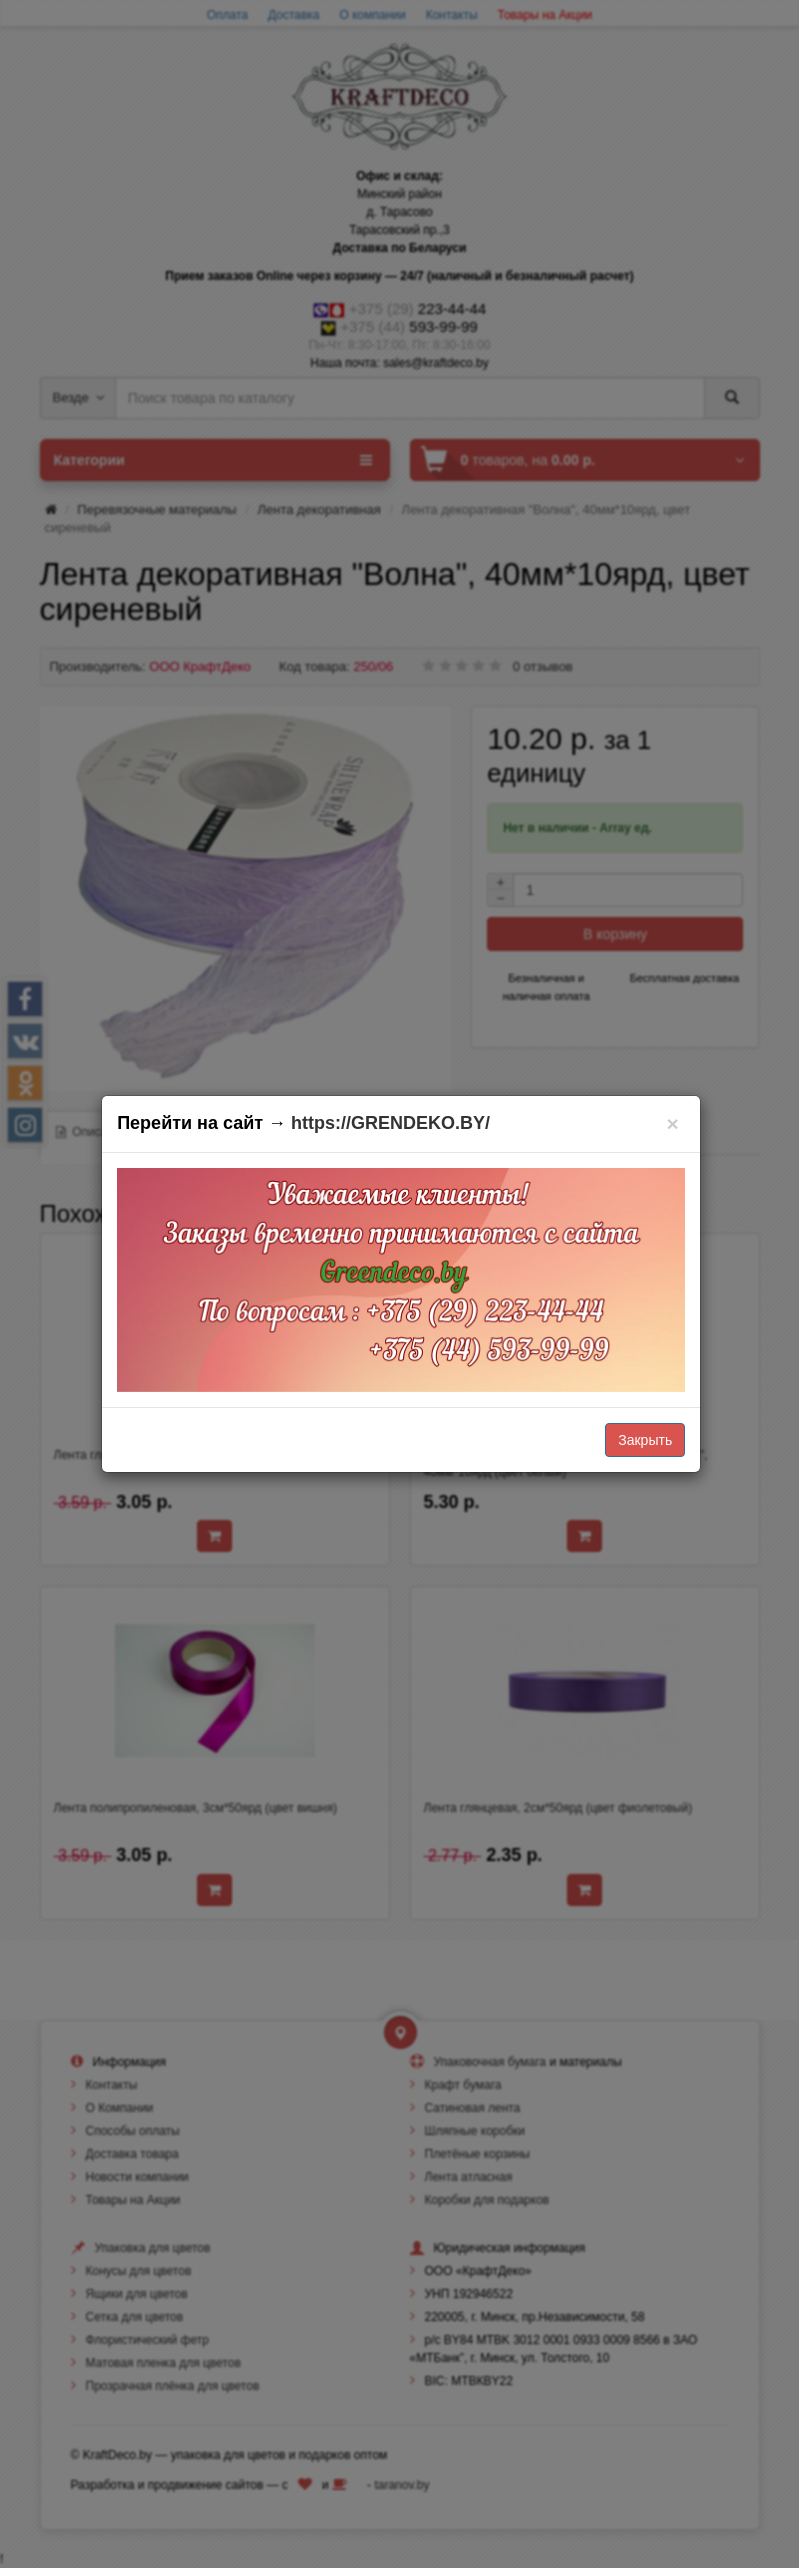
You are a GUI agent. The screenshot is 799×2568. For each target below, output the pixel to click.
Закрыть (645, 1440)
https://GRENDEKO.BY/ (390, 1123)
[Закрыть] (672, 1123)
